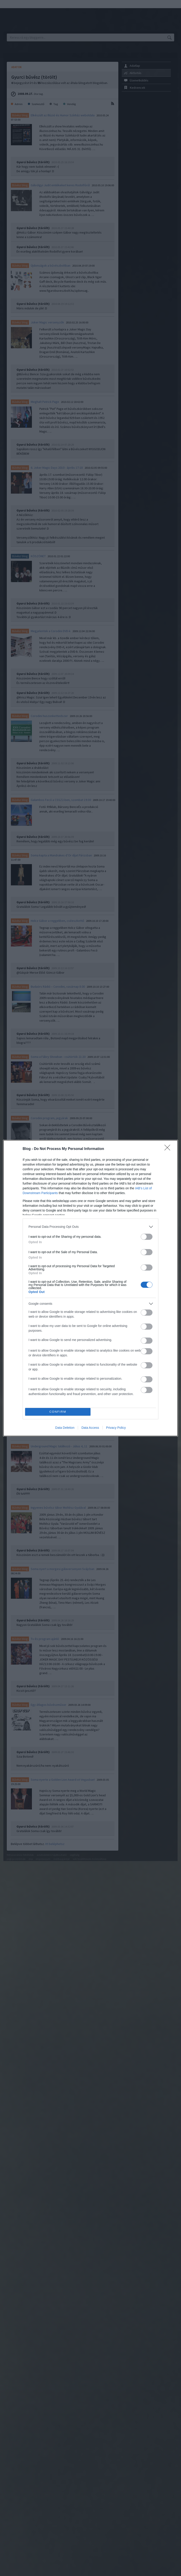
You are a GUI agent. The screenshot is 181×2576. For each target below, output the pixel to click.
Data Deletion (64, 1427)
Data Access (90, 1427)
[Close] (168, 1149)
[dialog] (90, 1288)
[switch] (146, 1237)
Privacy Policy (116, 1427)
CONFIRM (57, 1411)
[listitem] (90, 1226)
